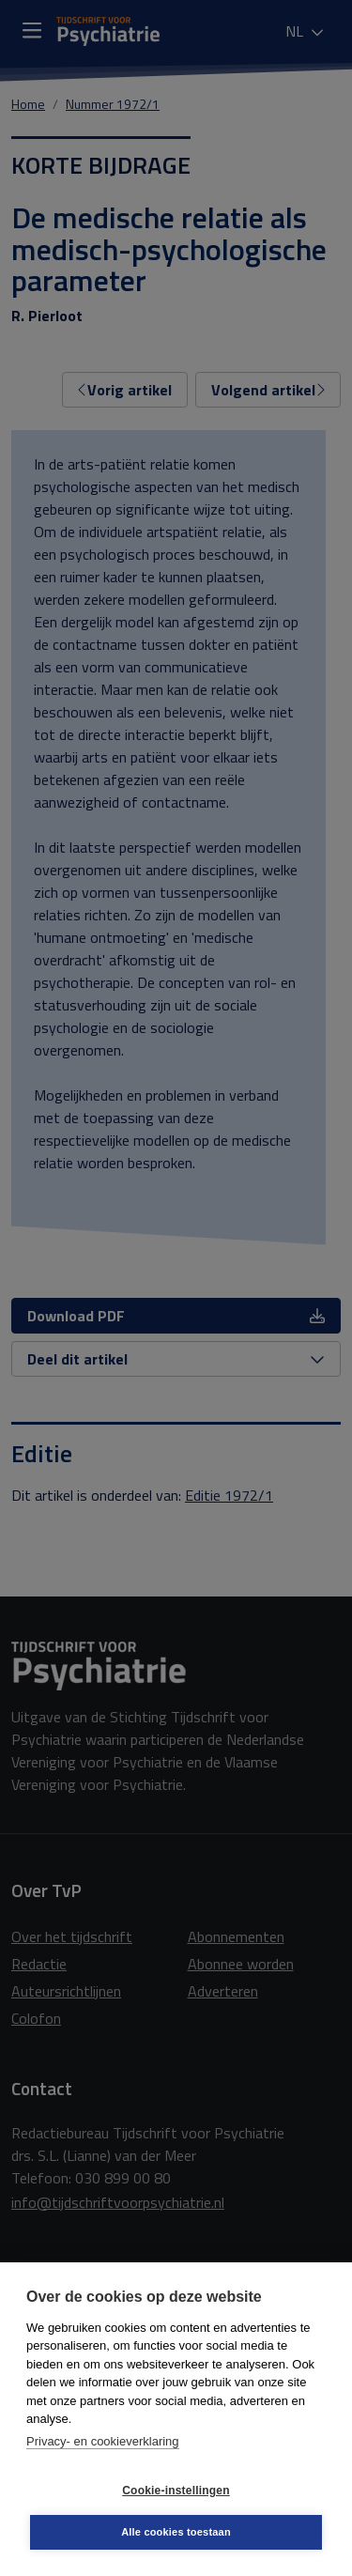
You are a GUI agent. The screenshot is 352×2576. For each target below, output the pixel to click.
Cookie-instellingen (175, 2490)
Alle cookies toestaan (176, 2531)
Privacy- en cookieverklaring (102, 2441)
